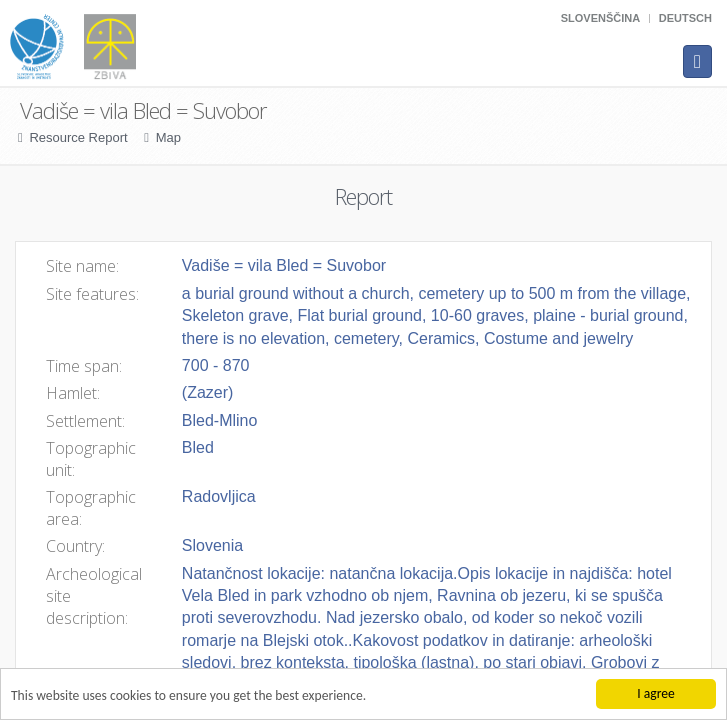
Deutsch (685, 18)
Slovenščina (600, 18)
